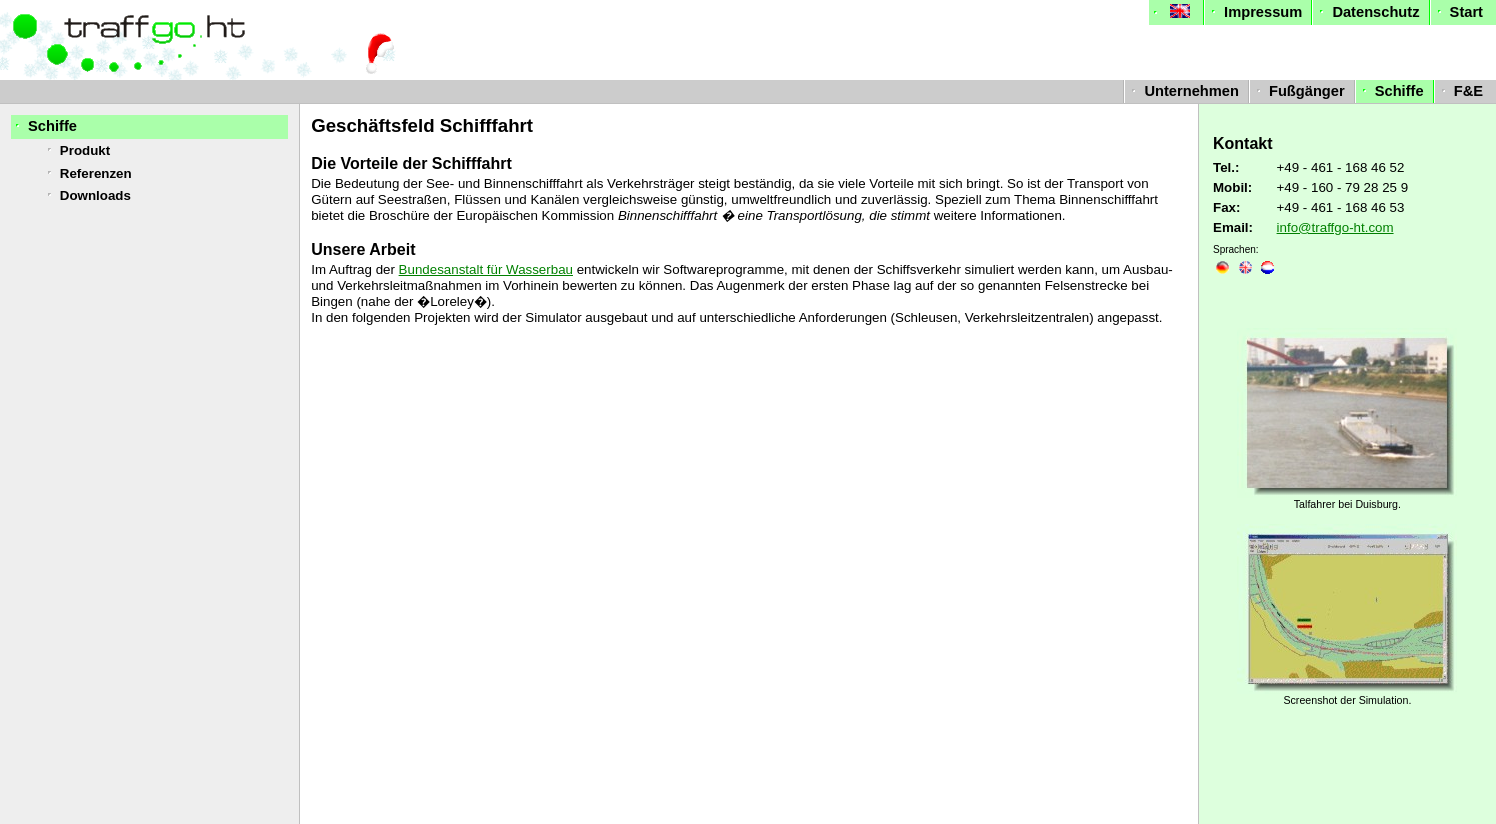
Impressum (1254, 12)
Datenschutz (1367, 12)
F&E (1460, 91)
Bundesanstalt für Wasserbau (486, 269)
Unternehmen (1183, 91)
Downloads (87, 195)
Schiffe (1391, 91)
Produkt (76, 150)
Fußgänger (1298, 91)
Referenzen (87, 173)
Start (1458, 12)
